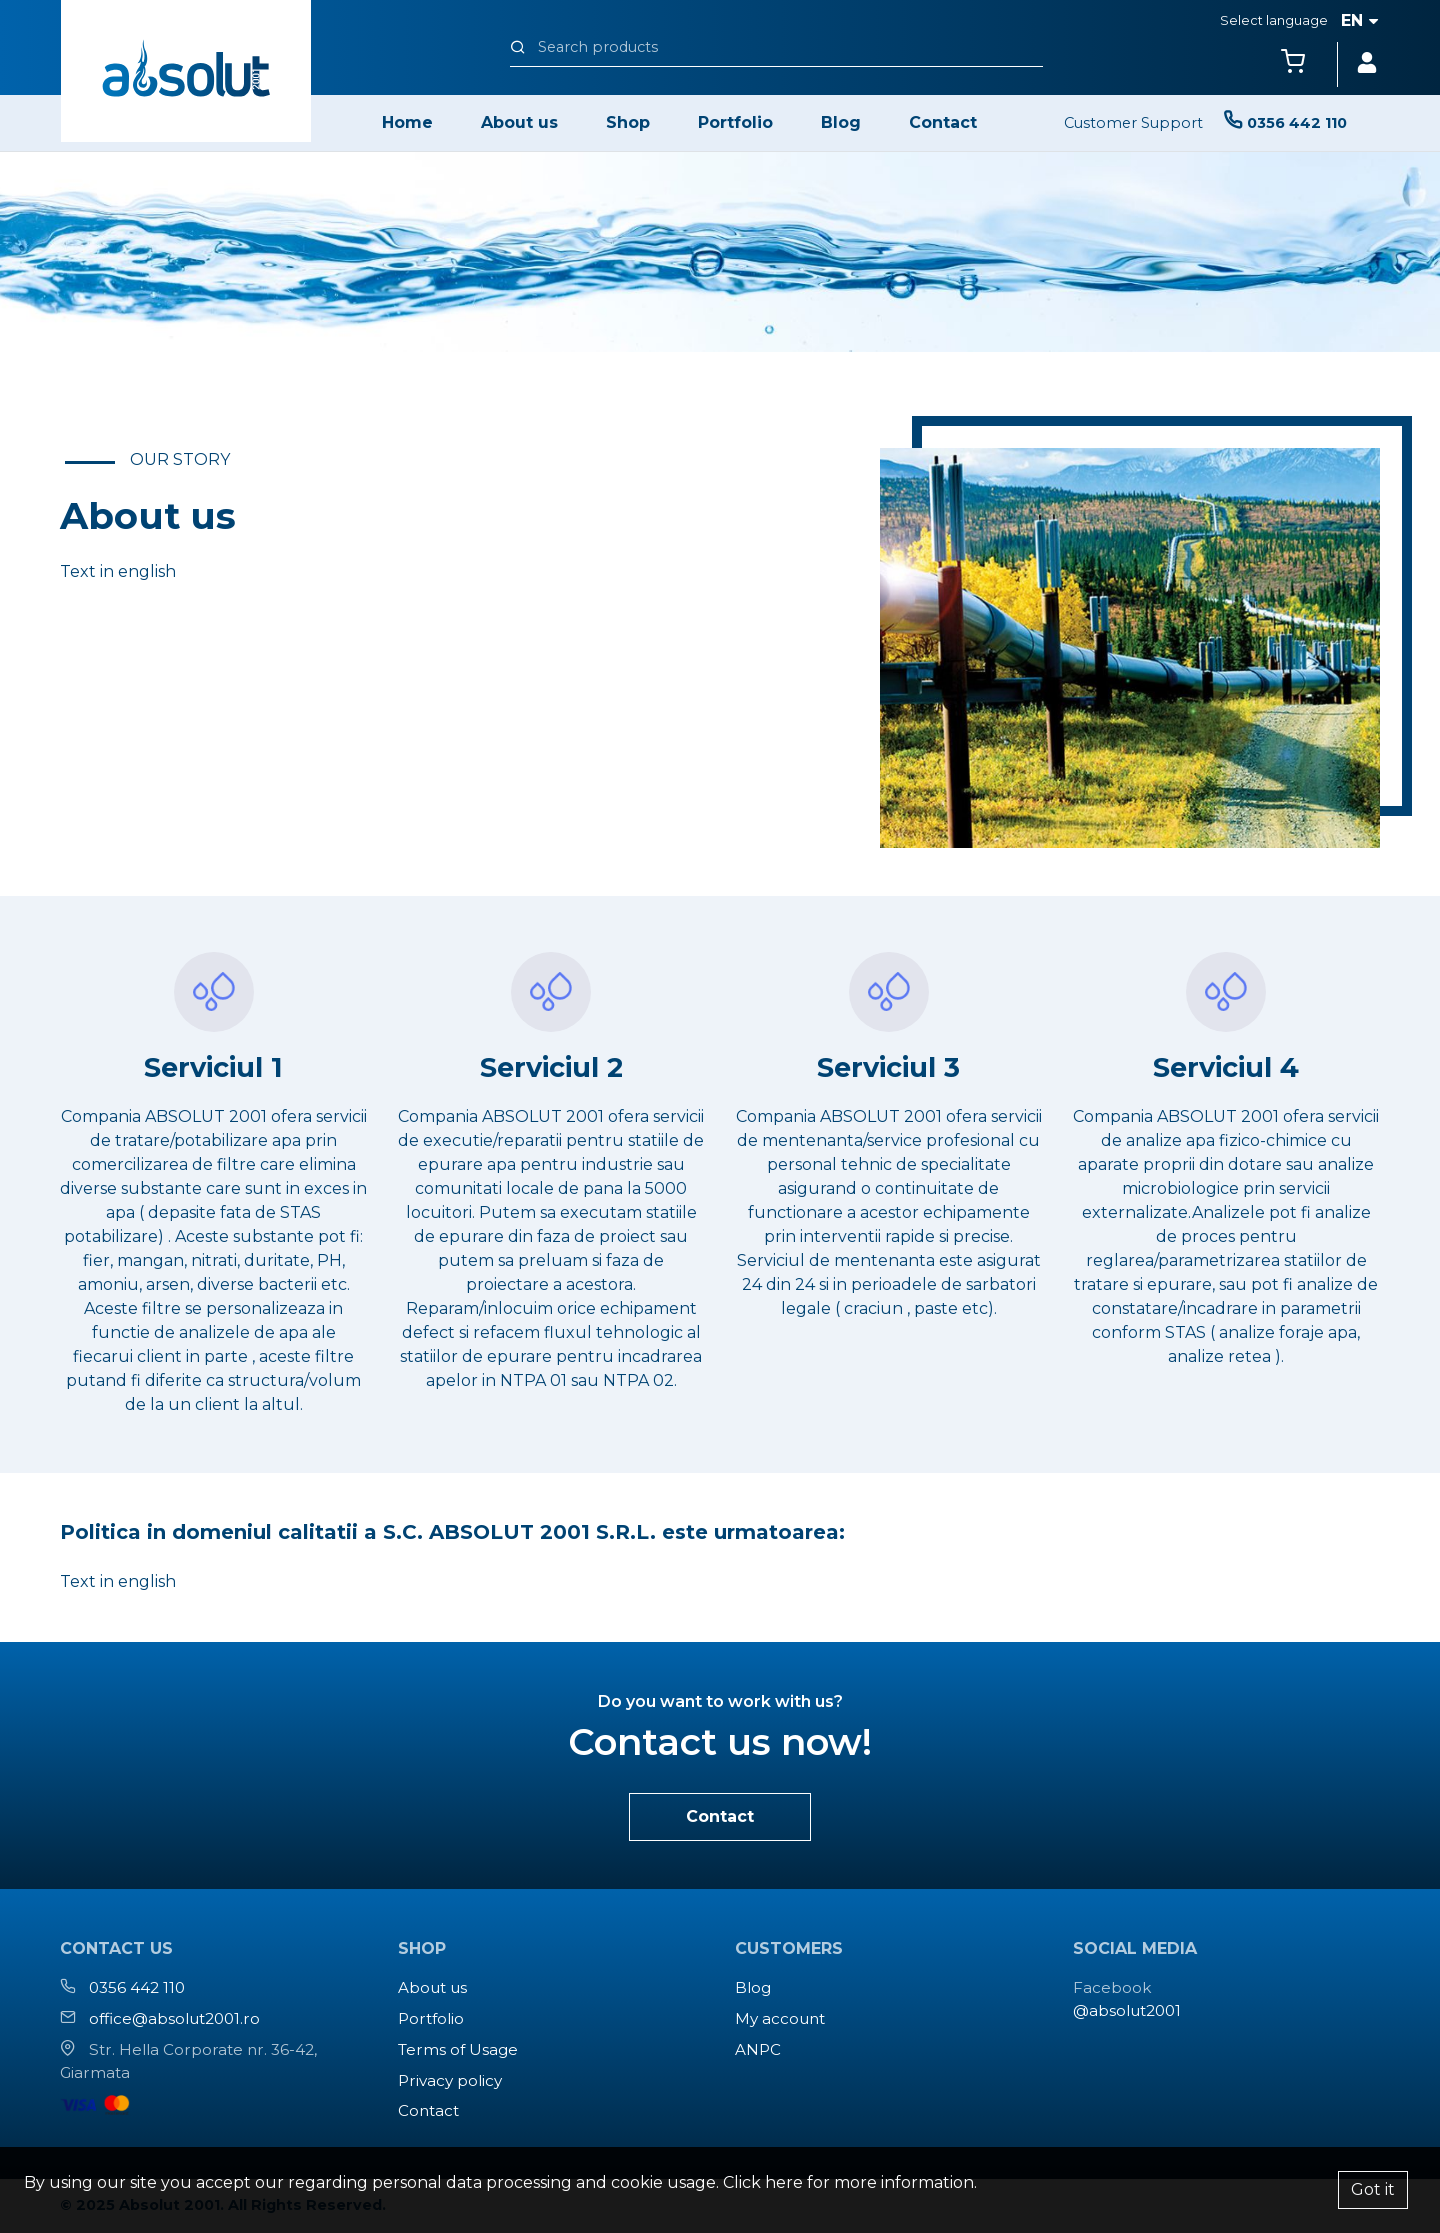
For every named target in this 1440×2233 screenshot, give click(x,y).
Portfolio (735, 122)
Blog (841, 122)
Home (407, 122)
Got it (1373, 2189)
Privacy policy (450, 2080)
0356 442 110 (137, 1987)
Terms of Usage (458, 2049)
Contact (943, 122)
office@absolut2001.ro (174, 2018)
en (1360, 20)
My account (780, 2018)
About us (519, 122)
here (784, 2182)
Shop (628, 122)
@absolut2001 (1127, 2010)
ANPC (758, 2049)
